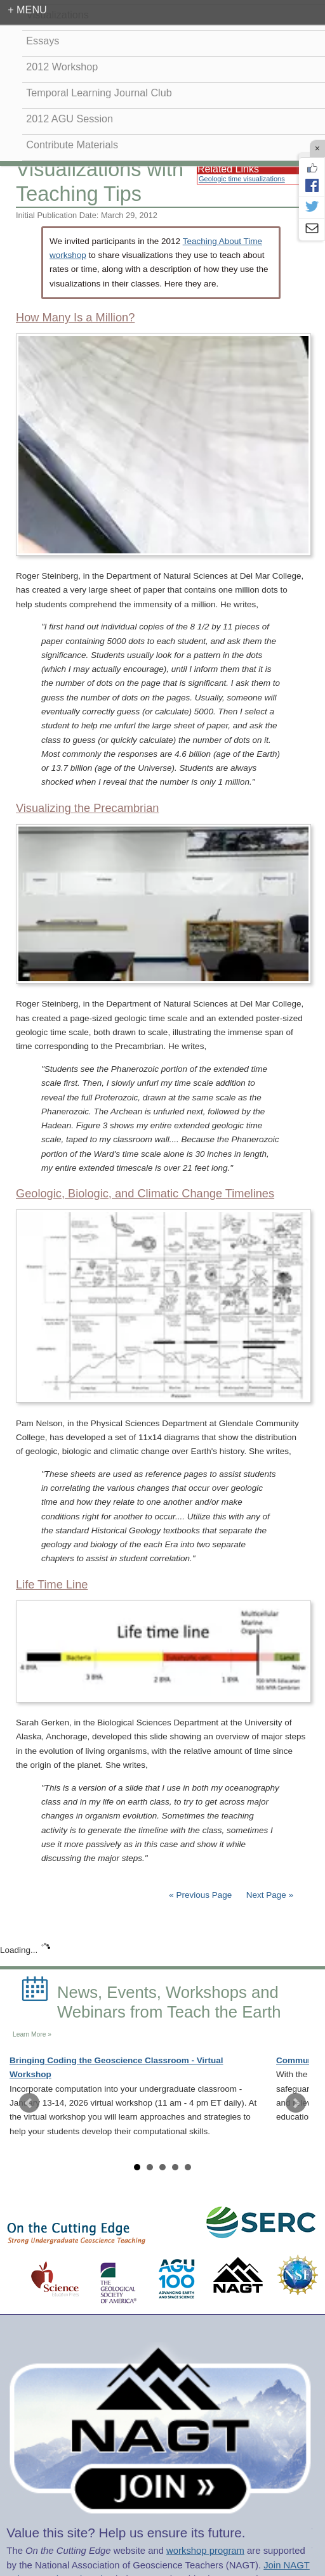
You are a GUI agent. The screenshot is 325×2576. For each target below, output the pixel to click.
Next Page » (268, 1895)
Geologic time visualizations (242, 179)
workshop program (205, 2551)
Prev (29, 2103)
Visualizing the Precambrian (87, 808)
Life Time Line (52, 1584)
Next (296, 2103)
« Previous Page (200, 1895)
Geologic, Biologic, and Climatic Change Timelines (145, 1193)
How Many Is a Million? (75, 317)
